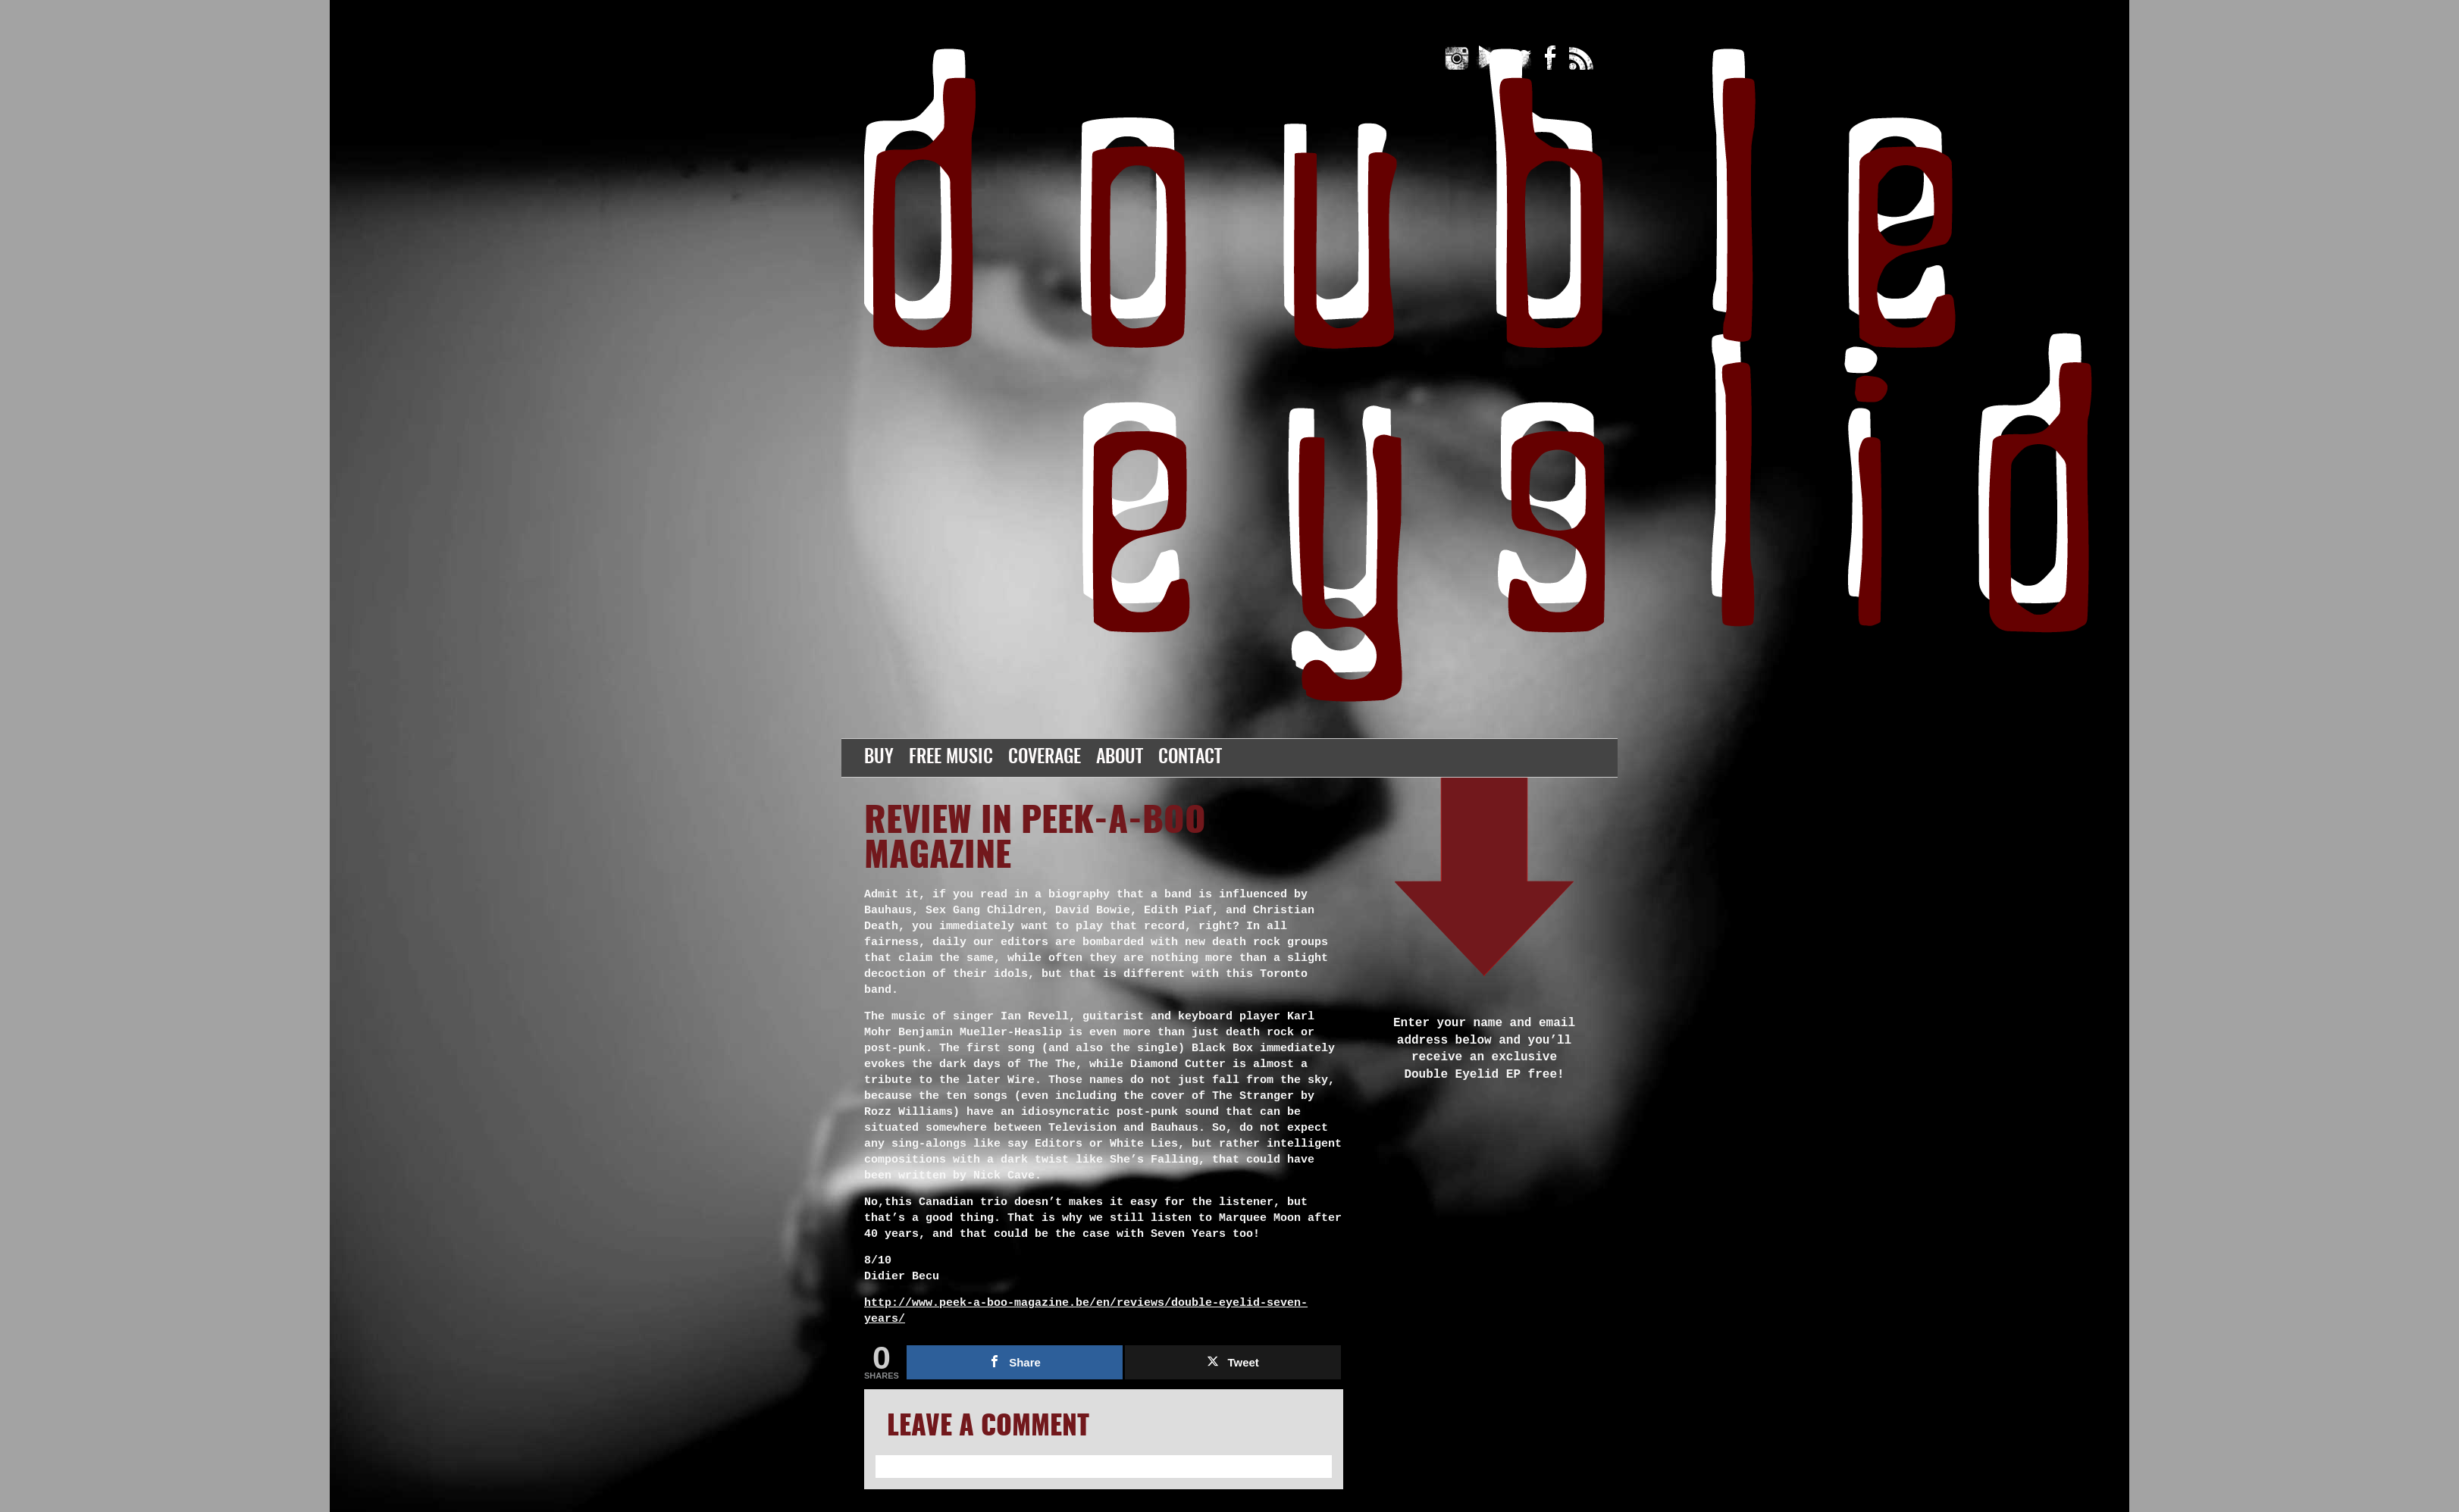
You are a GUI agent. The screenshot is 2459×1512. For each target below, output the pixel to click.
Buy (879, 758)
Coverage (1044, 758)
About (1119, 758)
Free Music (951, 758)
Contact (1190, 758)
